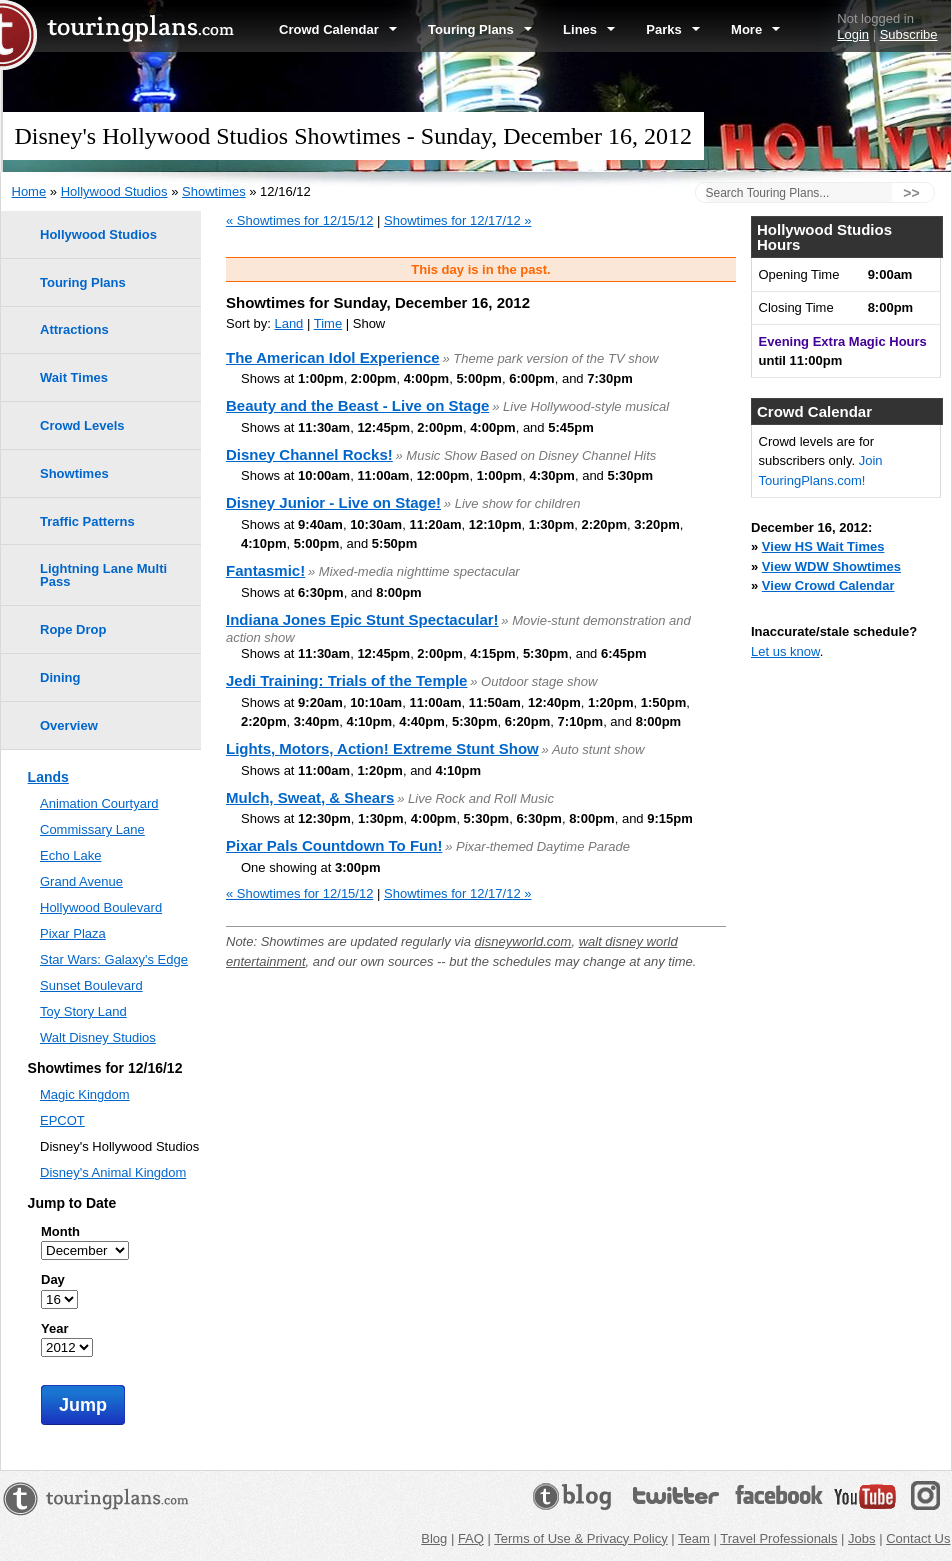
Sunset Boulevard (91, 985)
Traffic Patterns (87, 521)
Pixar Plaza (73, 933)
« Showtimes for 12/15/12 (299, 220)
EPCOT (62, 1120)
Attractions (74, 329)
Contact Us (918, 1538)
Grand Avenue (81, 881)
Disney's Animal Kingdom (113, 1172)
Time (328, 323)
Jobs (861, 1538)
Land (288, 323)
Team (694, 1538)
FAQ (471, 1538)
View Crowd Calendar (828, 585)
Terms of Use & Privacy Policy (580, 1538)
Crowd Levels (82, 425)
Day (53, 1279)
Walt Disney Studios (98, 1037)
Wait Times (74, 377)
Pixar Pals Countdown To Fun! (334, 845)
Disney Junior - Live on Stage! (333, 502)
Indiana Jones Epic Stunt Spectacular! (362, 619)
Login (853, 34)
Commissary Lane (92, 829)
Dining (60, 677)
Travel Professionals (778, 1538)
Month (60, 1231)
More (755, 29)
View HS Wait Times (823, 546)
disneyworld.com (523, 941)
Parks (673, 29)
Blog (434, 1538)
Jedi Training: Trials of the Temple (346, 680)
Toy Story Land (83, 1011)
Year (54, 1328)
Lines (589, 29)
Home (29, 191)
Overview (69, 725)
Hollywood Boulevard (101, 907)
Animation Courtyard (99, 803)
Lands (48, 777)
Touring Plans (480, 29)
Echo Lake (70, 855)
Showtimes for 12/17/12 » (457, 220)
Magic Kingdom (85, 1094)
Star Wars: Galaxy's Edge (114, 959)
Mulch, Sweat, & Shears (310, 797)
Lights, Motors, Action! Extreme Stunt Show (382, 748)
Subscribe (909, 34)
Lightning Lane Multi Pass (103, 575)
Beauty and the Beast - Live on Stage (357, 405)
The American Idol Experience (333, 357)
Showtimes (214, 191)
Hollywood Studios (114, 191)
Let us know (785, 651)
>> (911, 193)
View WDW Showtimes (831, 566)
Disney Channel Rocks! (309, 454)
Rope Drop (73, 629)
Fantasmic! (265, 570)
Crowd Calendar (338, 29)
